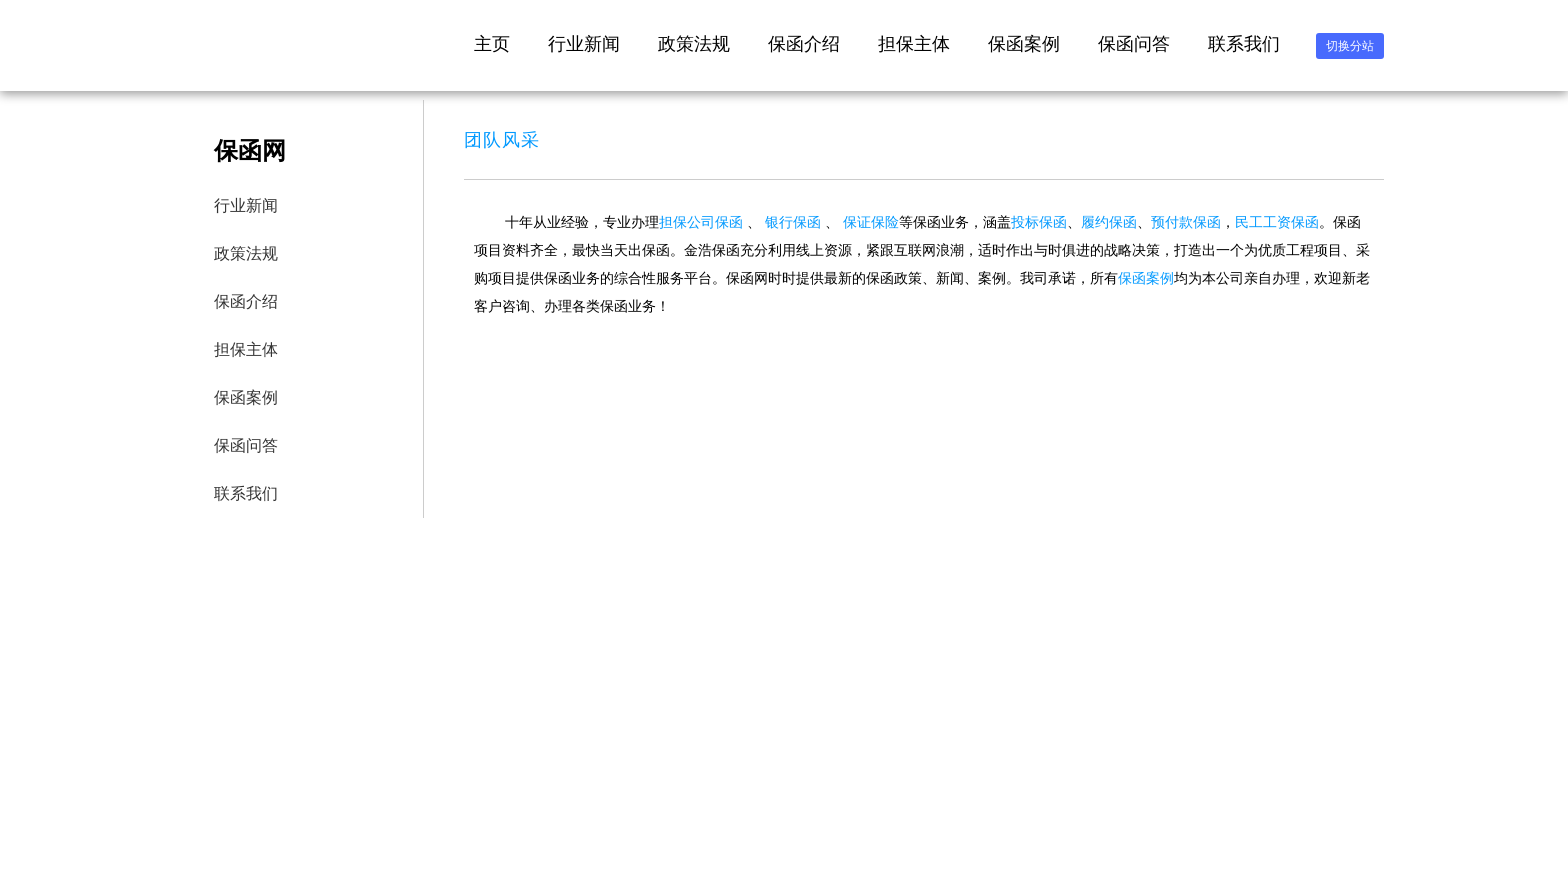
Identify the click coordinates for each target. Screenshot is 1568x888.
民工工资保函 (1277, 222)
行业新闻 (584, 44)
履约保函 (1109, 222)
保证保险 (871, 222)
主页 (492, 44)
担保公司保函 (701, 222)
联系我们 (1244, 44)
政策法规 (694, 44)
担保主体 (914, 44)
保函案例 (1024, 44)
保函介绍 (804, 44)
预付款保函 (1186, 222)
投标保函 (1039, 222)
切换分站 (1350, 46)
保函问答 (1134, 44)
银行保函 (793, 222)
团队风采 (502, 140)
